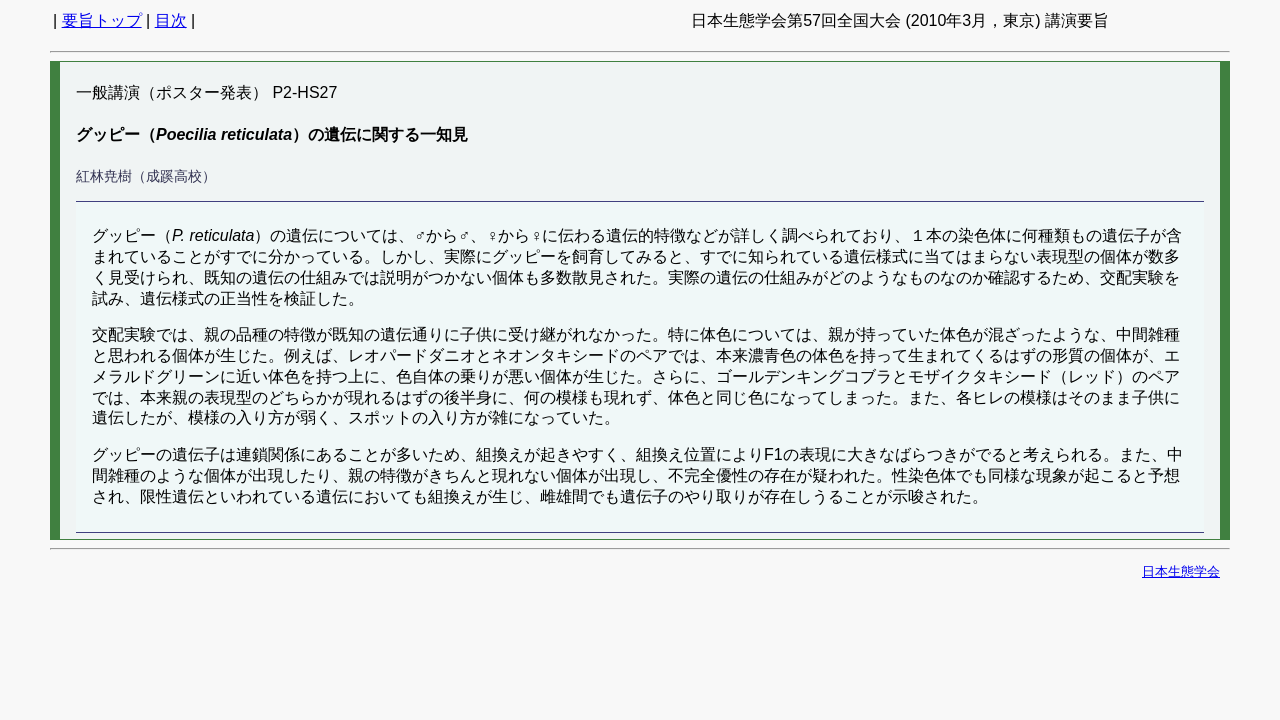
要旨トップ (102, 20)
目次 (171, 20)
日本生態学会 (1181, 571)
